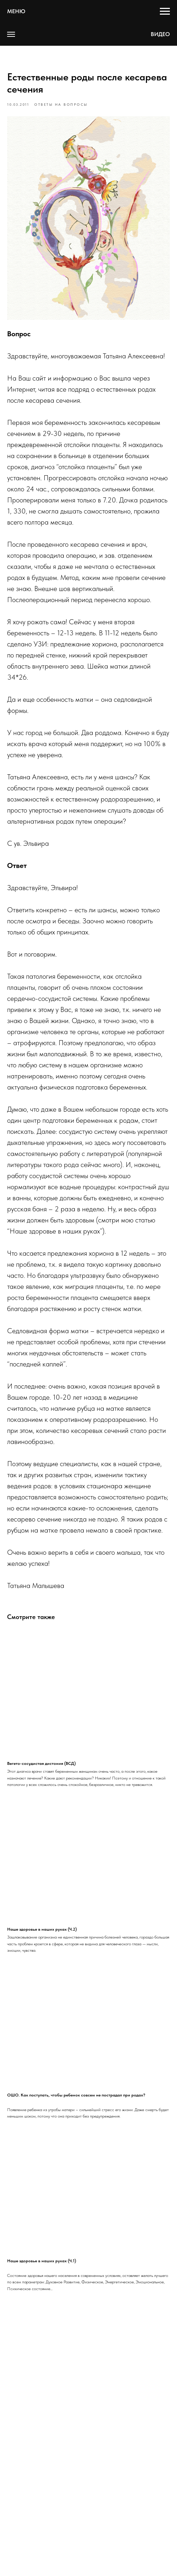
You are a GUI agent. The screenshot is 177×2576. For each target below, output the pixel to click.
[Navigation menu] (165, 11)
